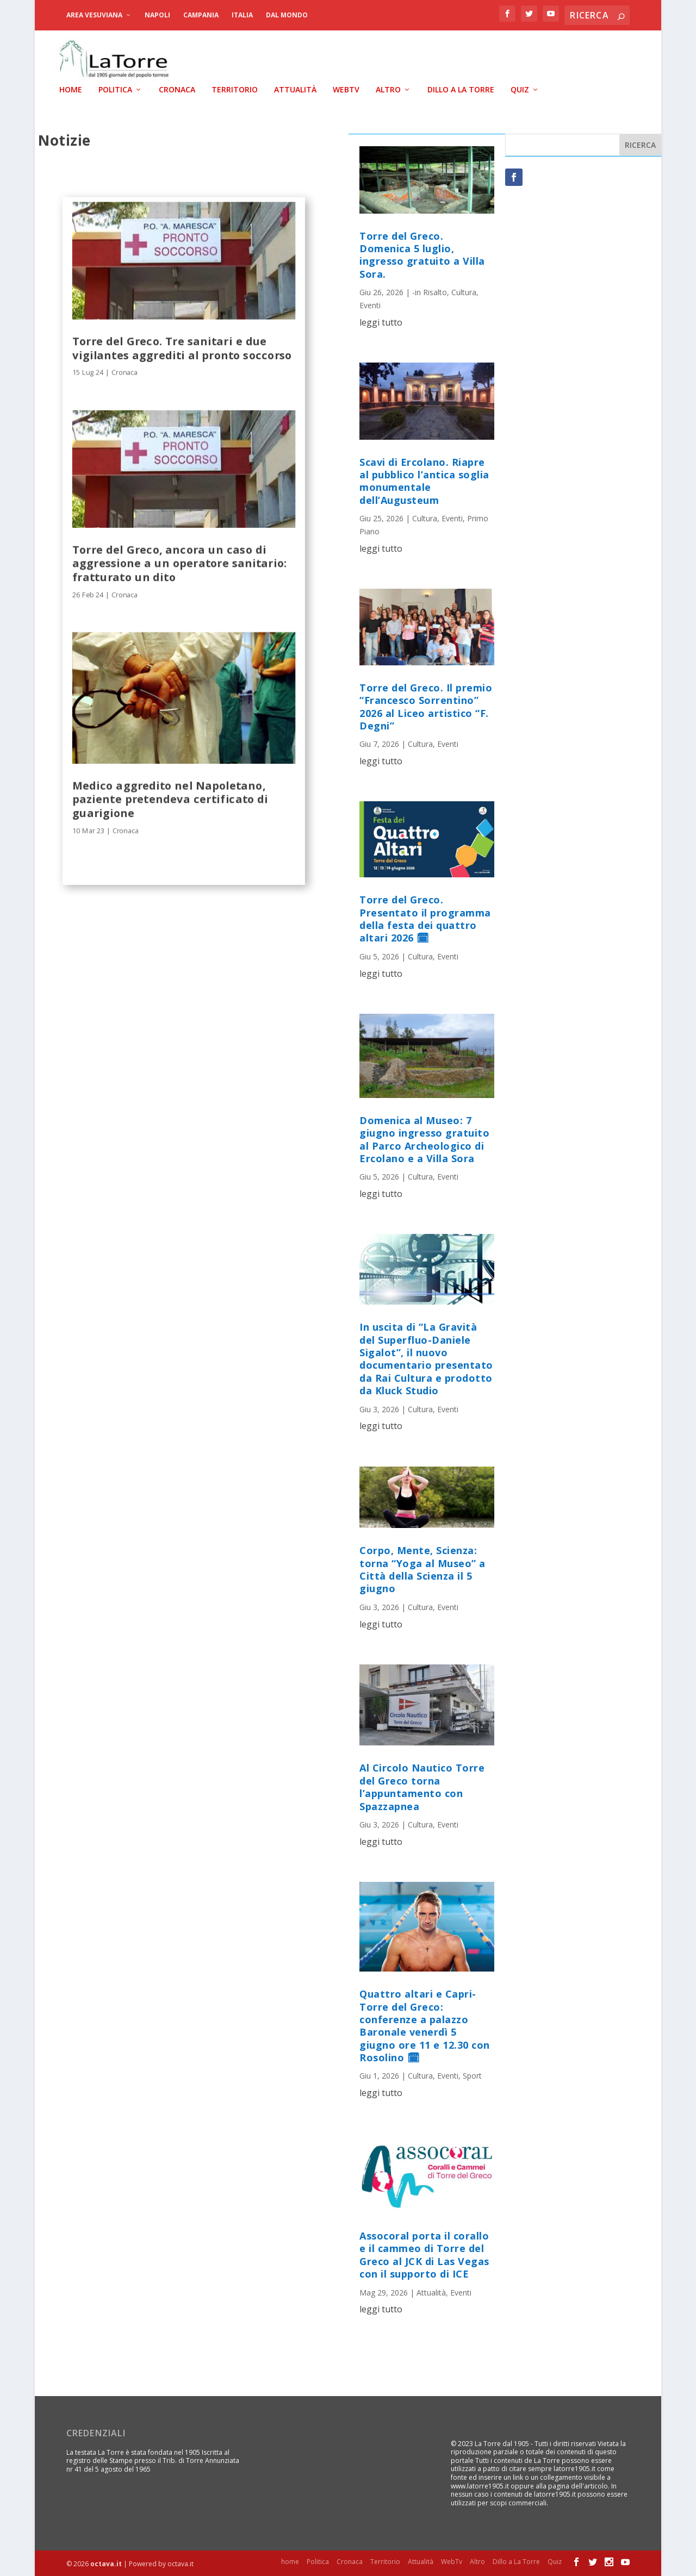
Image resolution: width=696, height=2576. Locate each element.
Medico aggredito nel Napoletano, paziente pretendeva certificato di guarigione (170, 798)
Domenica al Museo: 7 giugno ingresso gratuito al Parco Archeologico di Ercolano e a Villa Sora (424, 1138)
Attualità (295, 89)
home (70, 89)
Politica (115, 89)
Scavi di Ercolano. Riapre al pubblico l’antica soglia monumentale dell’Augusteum (424, 480)
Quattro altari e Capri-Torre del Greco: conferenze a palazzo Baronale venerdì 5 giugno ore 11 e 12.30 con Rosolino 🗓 (424, 2025)
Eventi (370, 304)
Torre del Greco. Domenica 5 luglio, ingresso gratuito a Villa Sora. (422, 253)
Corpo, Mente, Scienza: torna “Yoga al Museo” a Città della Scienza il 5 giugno (422, 1568)
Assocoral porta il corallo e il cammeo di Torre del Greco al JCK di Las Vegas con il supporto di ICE (424, 2254)
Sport (472, 2075)
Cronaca (177, 89)
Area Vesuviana (94, 15)
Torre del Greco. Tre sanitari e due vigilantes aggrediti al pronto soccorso (182, 347)
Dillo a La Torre (460, 89)
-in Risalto (429, 291)
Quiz (520, 89)
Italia (242, 15)
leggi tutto (380, 321)
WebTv (346, 89)
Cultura (463, 291)
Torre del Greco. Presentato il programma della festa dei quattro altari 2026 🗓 (425, 918)
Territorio (235, 89)
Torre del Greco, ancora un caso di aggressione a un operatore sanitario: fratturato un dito (179, 562)
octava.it (106, 2563)
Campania (201, 15)
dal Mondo (287, 15)
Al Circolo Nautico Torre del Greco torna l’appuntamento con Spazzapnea (421, 1786)
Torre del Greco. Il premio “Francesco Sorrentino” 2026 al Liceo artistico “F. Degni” (425, 705)
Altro (388, 89)
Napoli (157, 15)
